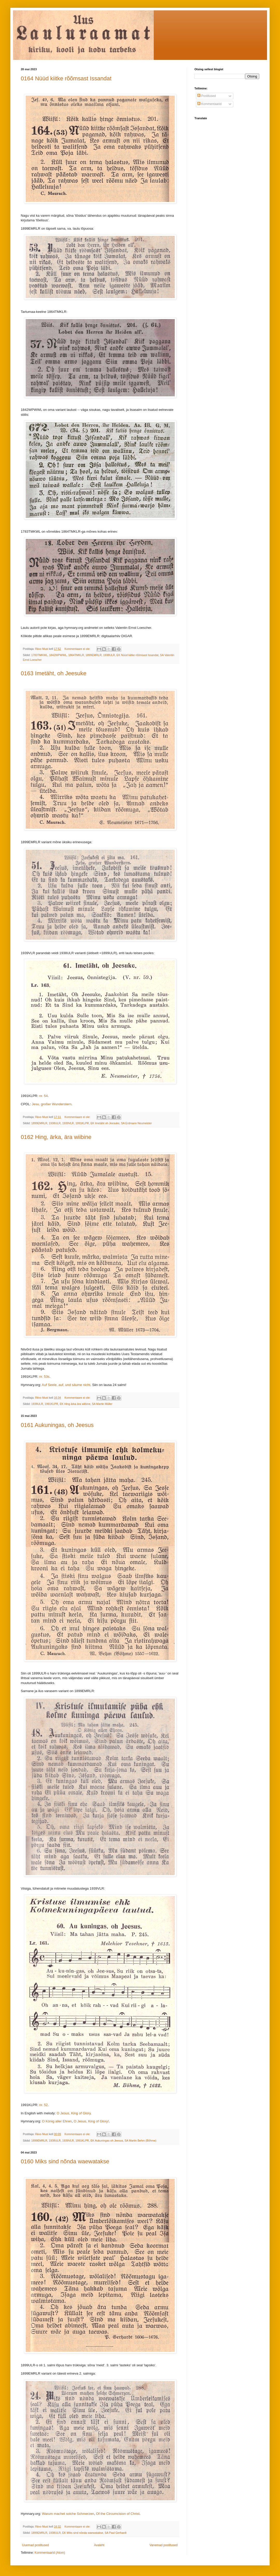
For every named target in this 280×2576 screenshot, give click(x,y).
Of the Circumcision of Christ (117, 2514)
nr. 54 (43, 1096)
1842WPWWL (58, 655)
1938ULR (109, 655)
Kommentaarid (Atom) (49, 2552)
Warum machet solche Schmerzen (68, 2514)
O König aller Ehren (57, 2121)
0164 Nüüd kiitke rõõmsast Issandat (66, 78)
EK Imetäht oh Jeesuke (105, 1123)
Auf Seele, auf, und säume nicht (66, 1385)
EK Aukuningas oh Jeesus (106, 2140)
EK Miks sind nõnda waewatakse (82, 2532)
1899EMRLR (94, 655)
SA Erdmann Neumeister (136, 1123)
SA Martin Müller (102, 1403)
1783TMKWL (39, 655)
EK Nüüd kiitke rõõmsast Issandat (137, 655)
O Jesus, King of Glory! (91, 2121)
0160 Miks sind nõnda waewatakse (65, 2161)
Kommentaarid (209, 104)
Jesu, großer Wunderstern (52, 1104)
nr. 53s (44, 1376)
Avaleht (99, 2545)
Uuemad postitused (35, 2545)
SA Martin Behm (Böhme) (140, 2140)
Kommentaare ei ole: (78, 648)
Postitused (206, 96)
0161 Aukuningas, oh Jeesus (57, 1425)
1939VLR (68, 1123)
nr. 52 (43, 2105)
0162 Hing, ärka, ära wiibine (56, 1137)
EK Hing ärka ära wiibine (75, 1403)
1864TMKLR (76, 655)
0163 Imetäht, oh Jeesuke (53, 673)
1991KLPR (82, 1123)
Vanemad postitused (163, 2545)
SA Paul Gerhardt (116, 2532)
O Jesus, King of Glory (74, 2113)
